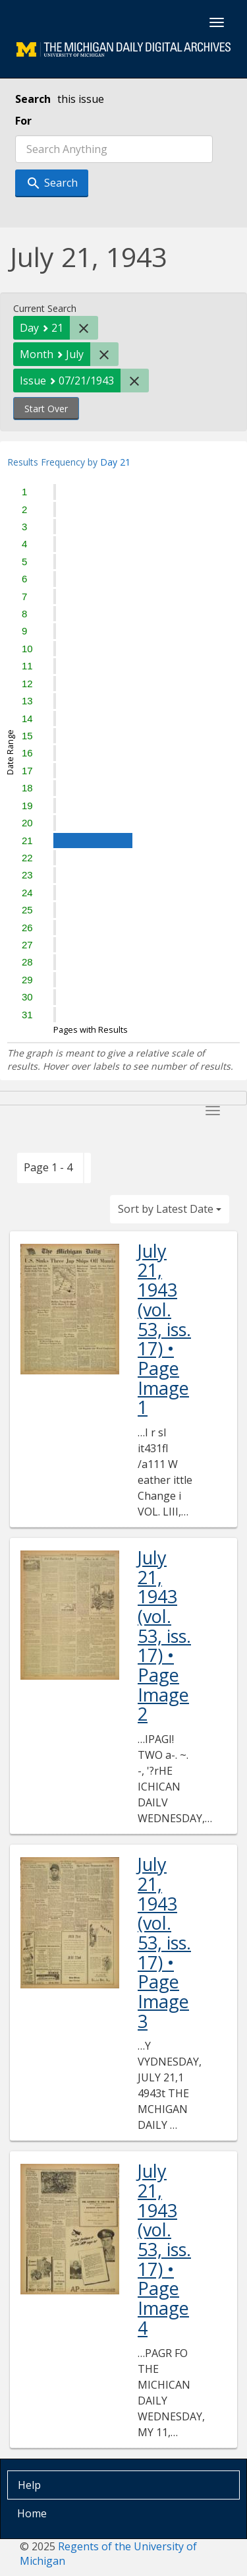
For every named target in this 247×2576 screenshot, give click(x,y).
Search (33, 99)
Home (32, 2513)
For (23, 120)
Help (29, 2485)
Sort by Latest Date (169, 1209)
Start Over (46, 408)
